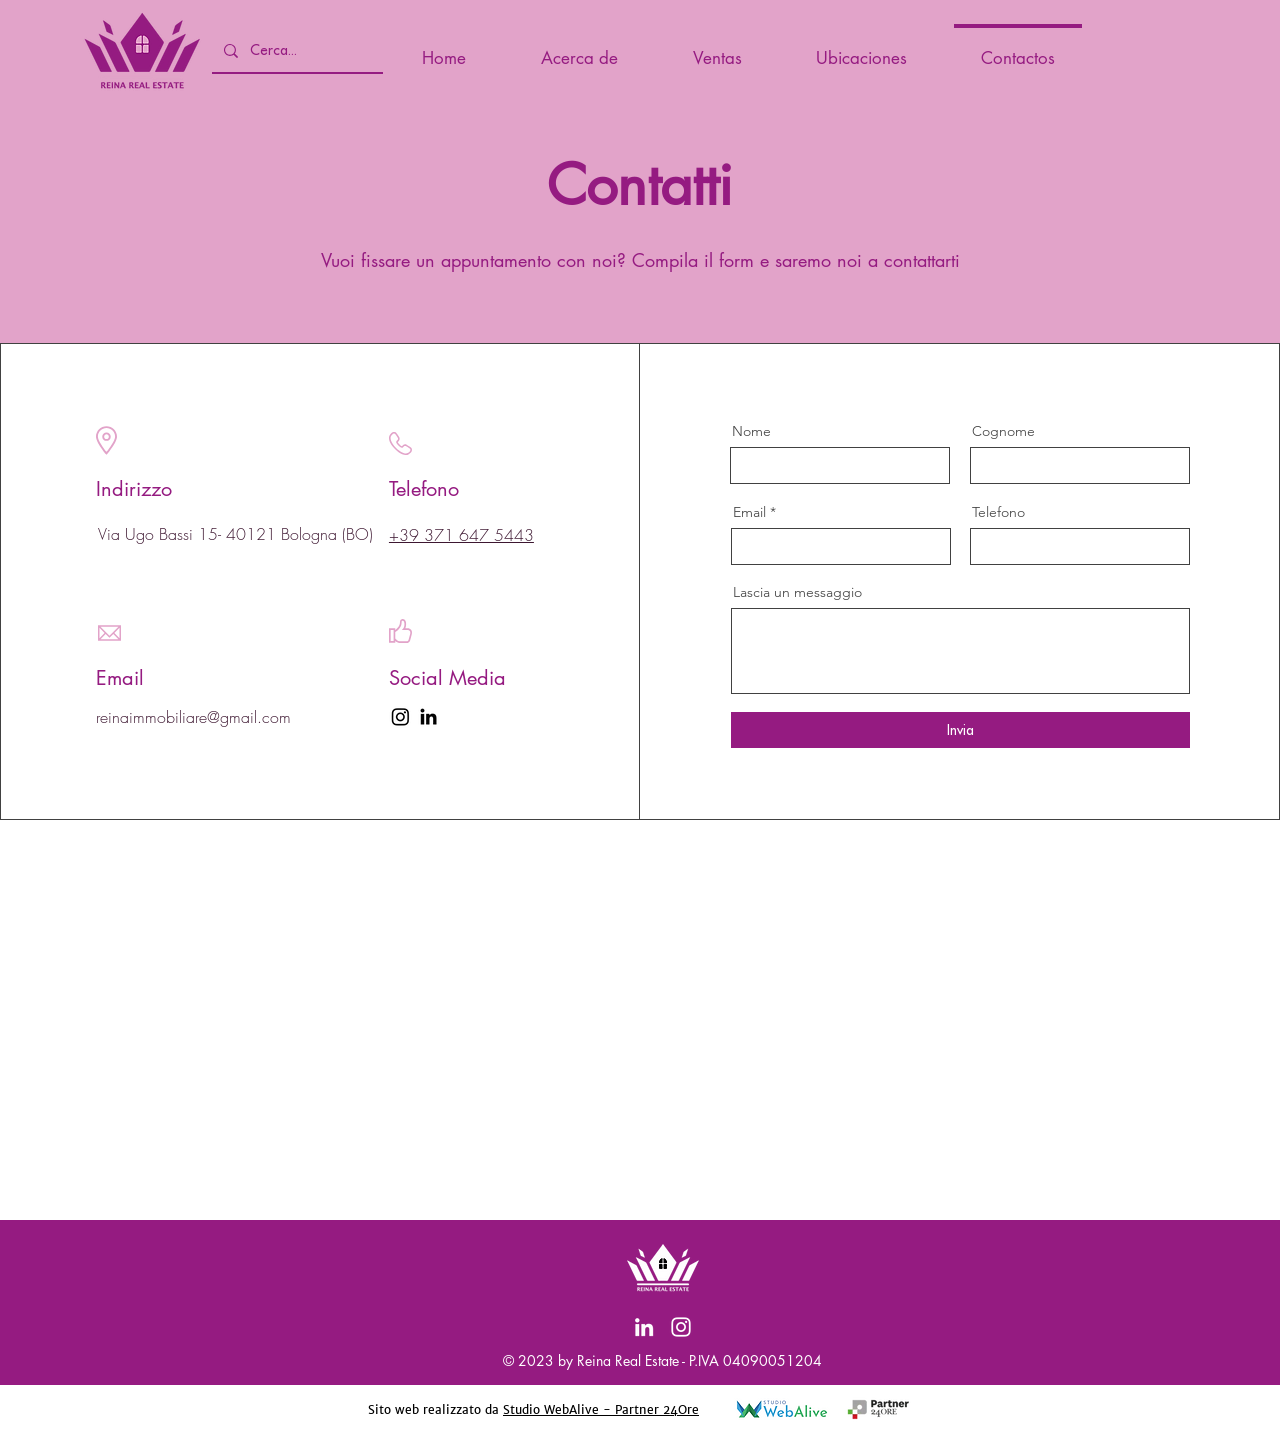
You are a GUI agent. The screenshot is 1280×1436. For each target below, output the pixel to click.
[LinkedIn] (428, 716)
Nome (751, 431)
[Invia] (960, 730)
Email (749, 512)
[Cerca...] (295, 50)
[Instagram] (681, 1327)
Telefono (998, 512)
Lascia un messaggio (797, 592)
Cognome (1003, 431)
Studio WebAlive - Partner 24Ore (601, 1409)
